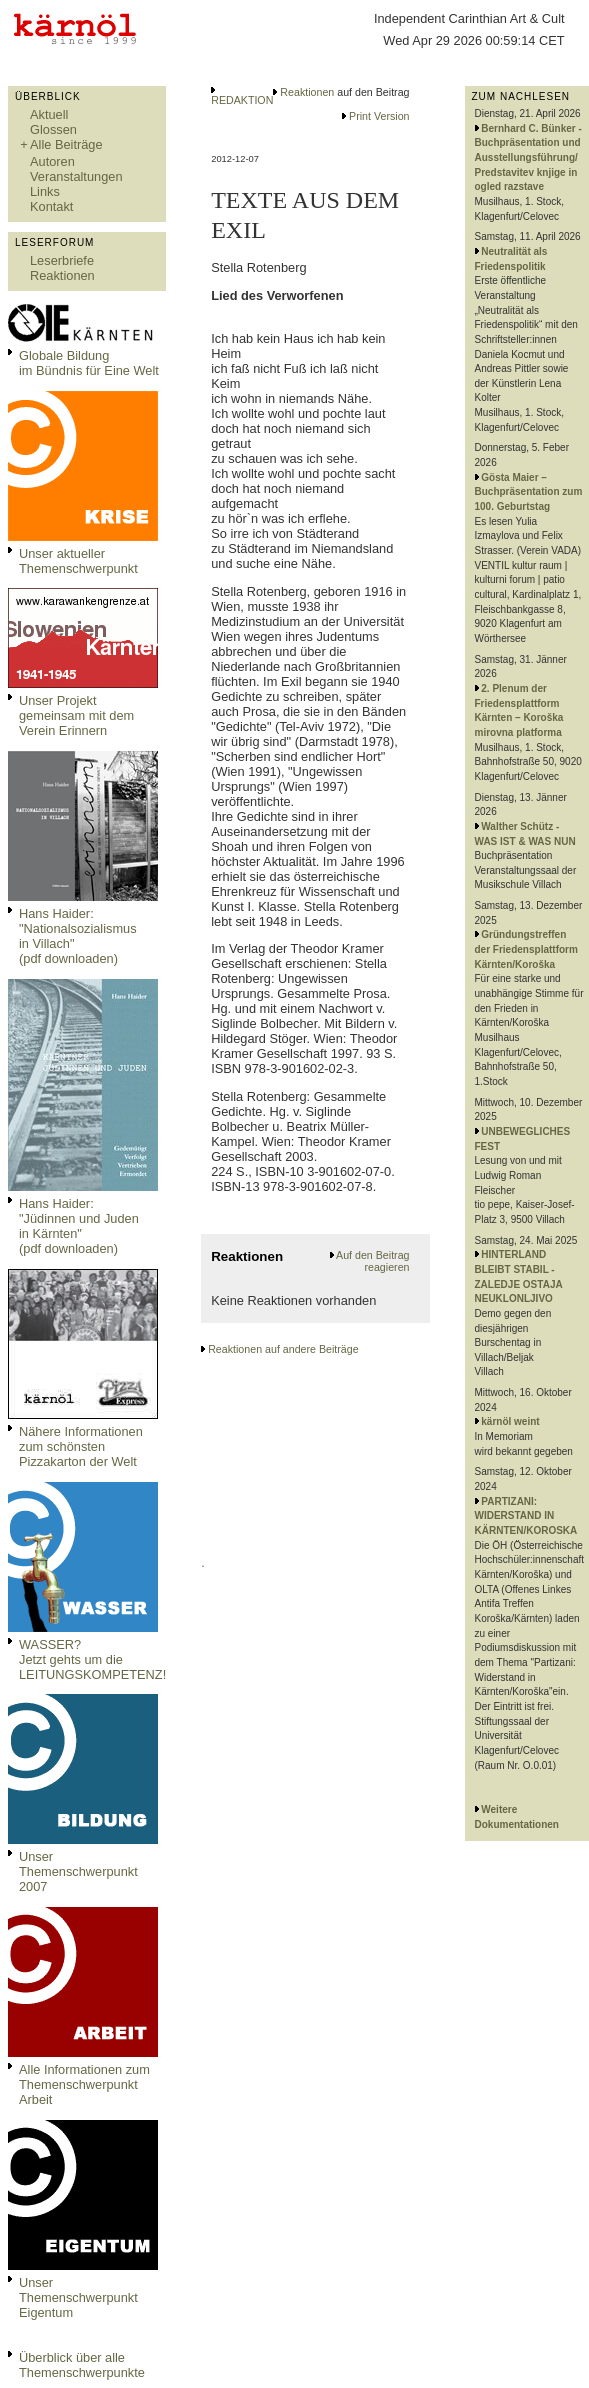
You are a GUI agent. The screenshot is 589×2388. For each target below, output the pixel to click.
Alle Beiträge (66, 144)
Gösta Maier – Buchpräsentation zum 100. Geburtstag (529, 492)
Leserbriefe (62, 260)
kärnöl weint (510, 1421)
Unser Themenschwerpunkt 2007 (78, 1871)
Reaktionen (62, 275)
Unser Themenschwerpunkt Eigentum (78, 2297)
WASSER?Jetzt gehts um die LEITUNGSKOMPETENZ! (92, 1659)
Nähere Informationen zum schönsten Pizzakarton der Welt (81, 1446)
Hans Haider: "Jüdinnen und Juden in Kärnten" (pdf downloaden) (79, 1226)
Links (45, 191)
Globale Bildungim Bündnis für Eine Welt (89, 363)
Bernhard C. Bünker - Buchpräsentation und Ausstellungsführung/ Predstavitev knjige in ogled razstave (528, 158)
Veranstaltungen (76, 176)
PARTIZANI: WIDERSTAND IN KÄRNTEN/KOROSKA (526, 1516)
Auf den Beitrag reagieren (372, 1261)
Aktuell (49, 114)
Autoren (52, 161)
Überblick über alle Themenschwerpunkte (82, 2365)
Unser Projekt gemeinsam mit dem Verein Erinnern (76, 715)
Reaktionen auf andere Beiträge (283, 1349)
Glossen (53, 129)
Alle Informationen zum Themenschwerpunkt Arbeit (84, 2084)
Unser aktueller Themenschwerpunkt (78, 561)
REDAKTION (242, 100)
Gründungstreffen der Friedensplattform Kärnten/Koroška (526, 949)
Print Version (379, 116)
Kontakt (51, 206)
